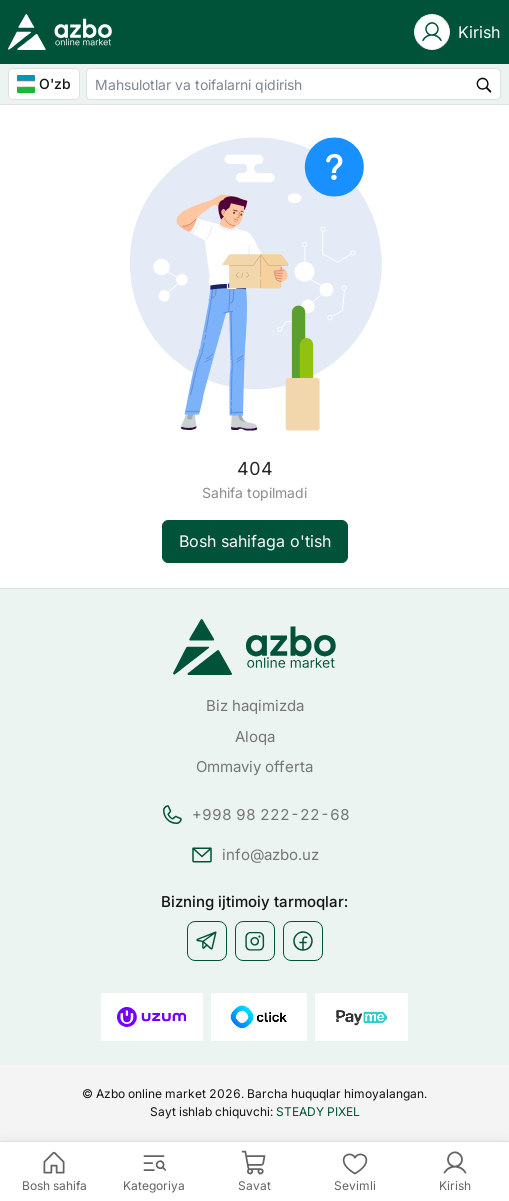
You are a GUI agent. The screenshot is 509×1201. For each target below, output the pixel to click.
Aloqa (255, 736)
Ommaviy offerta (254, 766)
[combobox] (293, 84)
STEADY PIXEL (318, 1111)
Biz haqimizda (255, 705)
